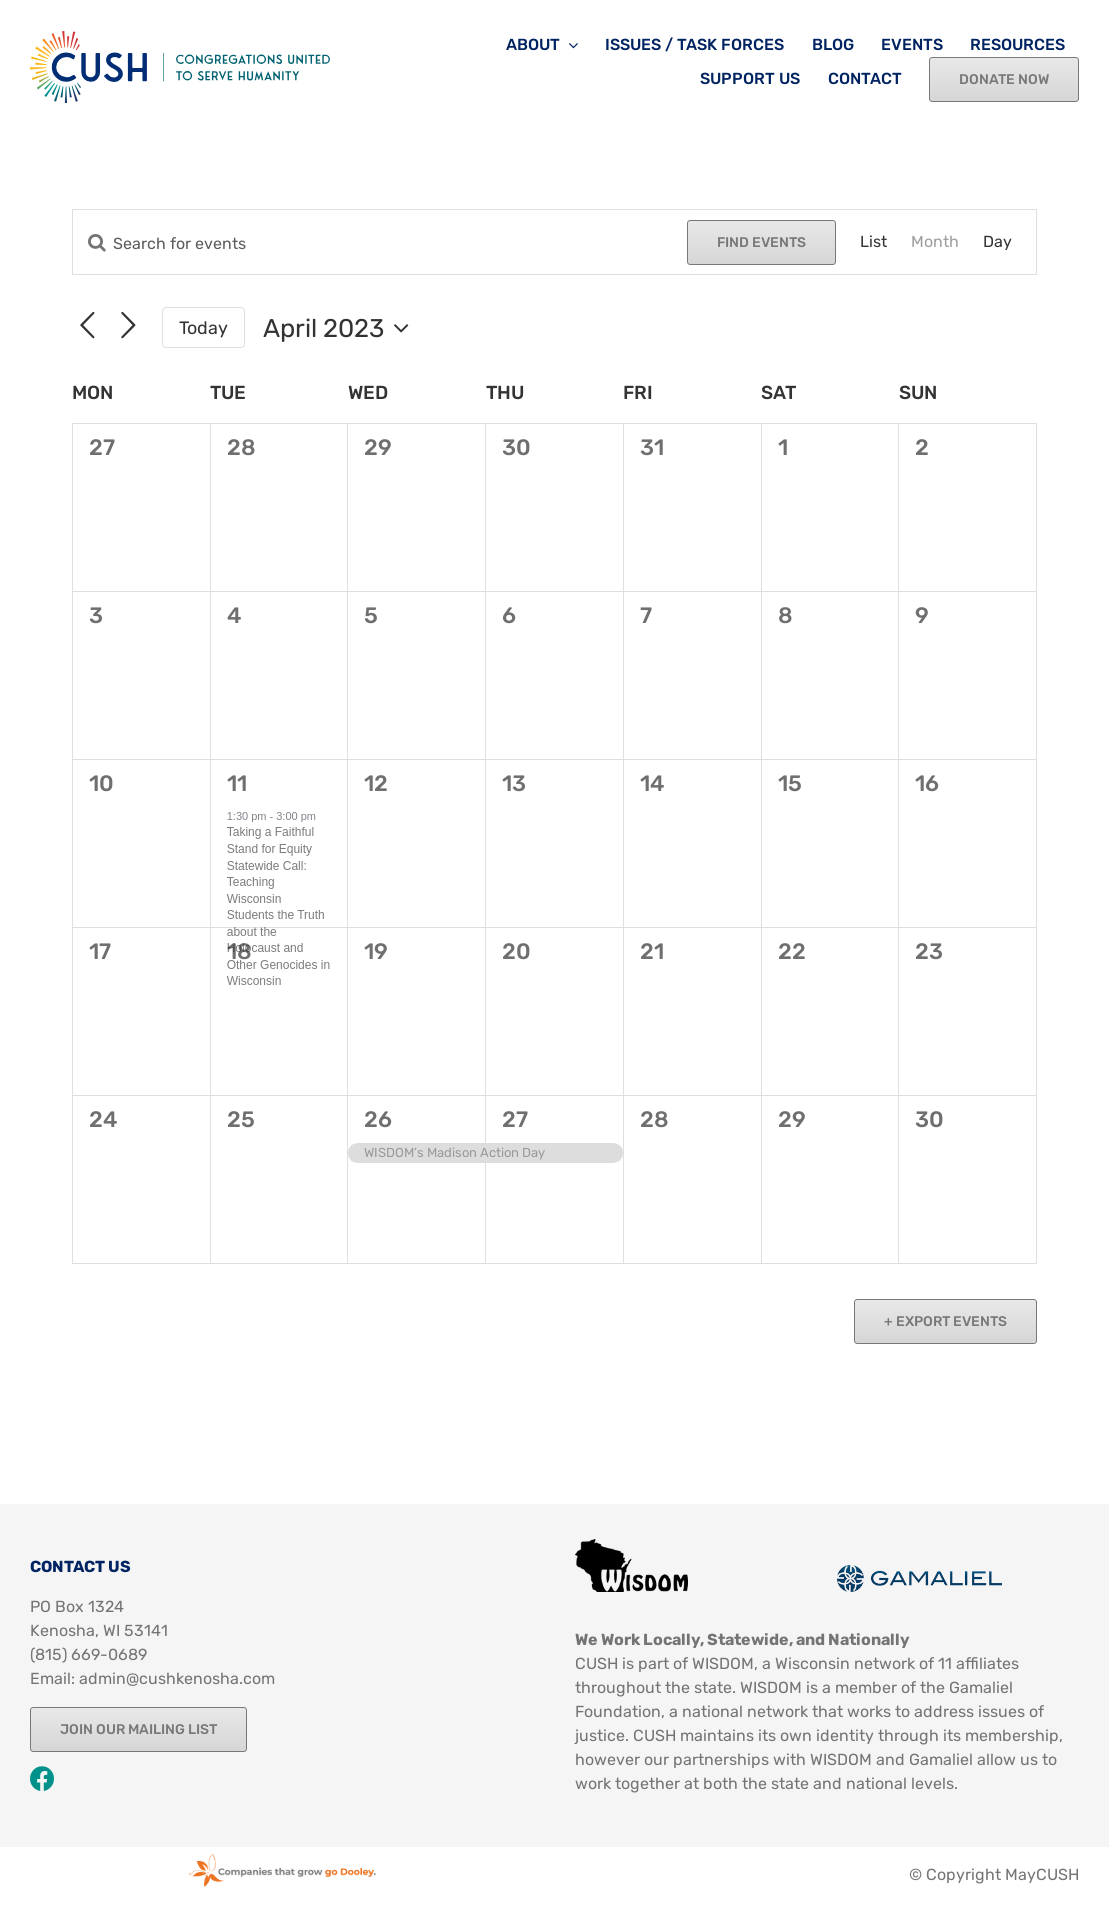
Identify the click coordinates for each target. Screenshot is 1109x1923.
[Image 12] (919, 1572)
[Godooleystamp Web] (282, 1854)
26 (378, 1119)
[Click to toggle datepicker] (341, 328)
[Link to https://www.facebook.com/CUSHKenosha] (42, 1778)
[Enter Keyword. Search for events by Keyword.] (380, 243)
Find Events (761, 242)
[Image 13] (631, 1546)
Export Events (950, 1321)
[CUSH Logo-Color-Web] (180, 38)
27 (515, 1119)
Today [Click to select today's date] (203, 327)
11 (237, 783)
